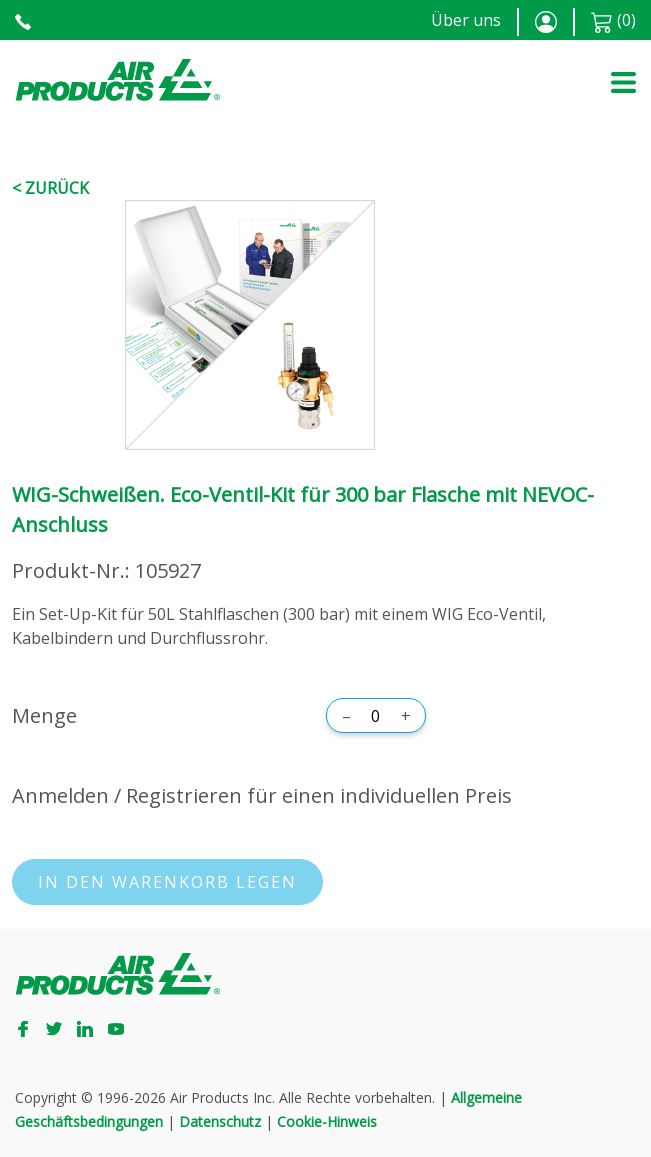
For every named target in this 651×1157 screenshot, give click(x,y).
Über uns (466, 20)
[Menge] (376, 716)
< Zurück (50, 188)
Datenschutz (220, 1121)
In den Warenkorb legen (167, 882)
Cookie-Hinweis (327, 1121)
